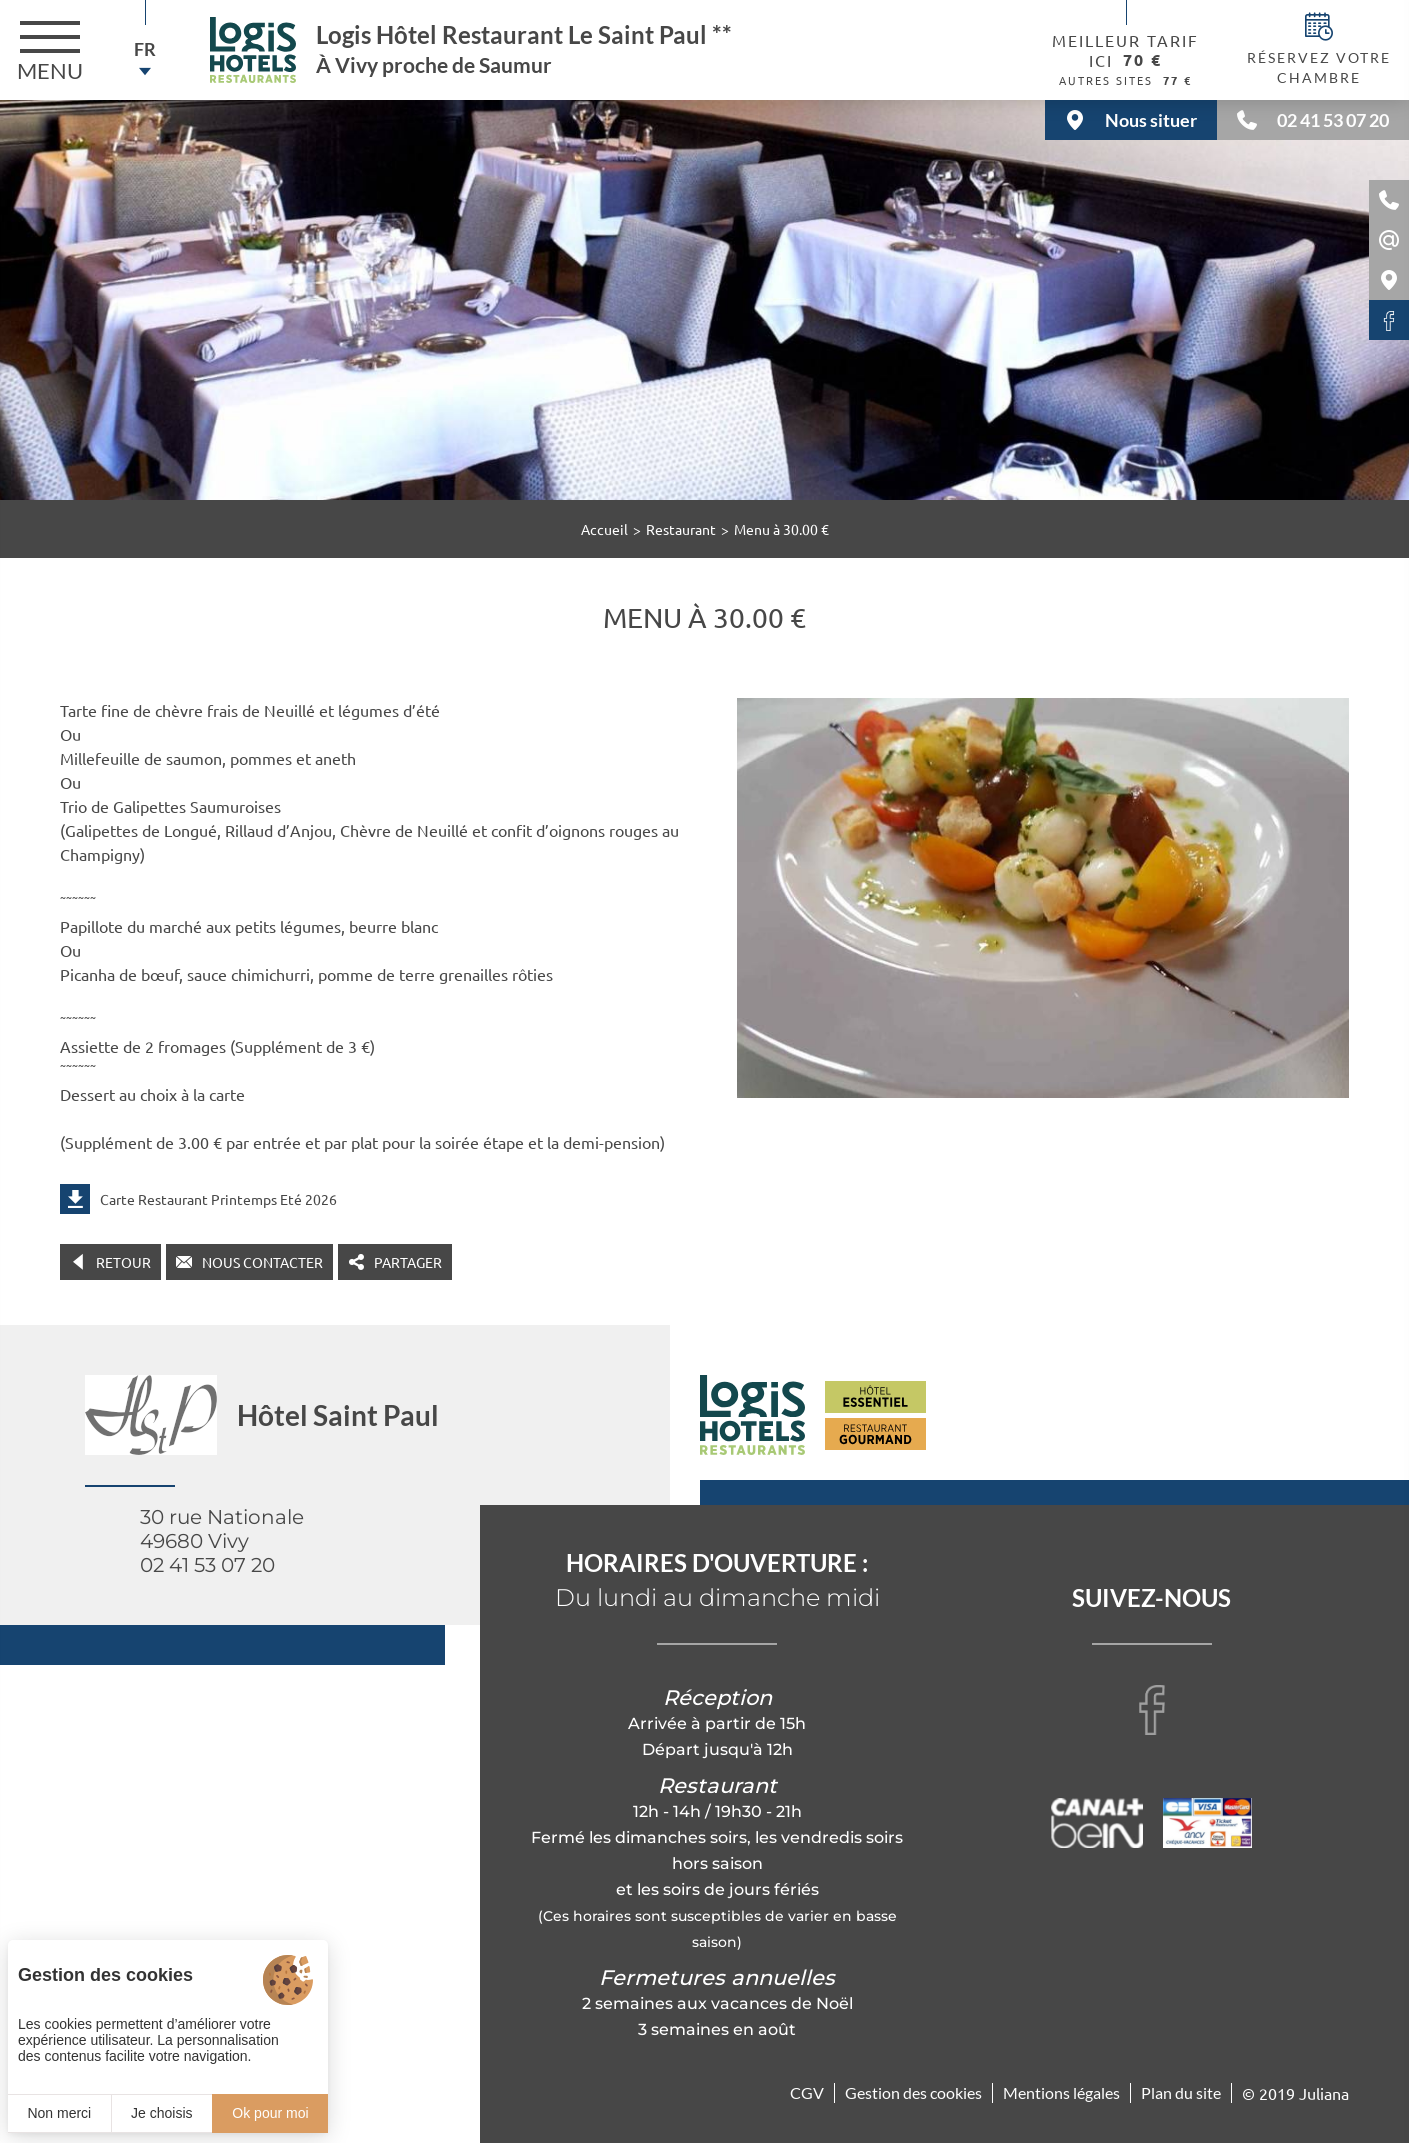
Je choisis (161, 2113)
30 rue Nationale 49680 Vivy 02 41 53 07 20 (222, 1541)
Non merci (59, 2113)
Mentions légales (1061, 2092)
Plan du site (1181, 2092)
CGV (807, 2092)
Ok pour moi (270, 2113)
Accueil (604, 529)
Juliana (1324, 2093)
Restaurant (681, 529)
